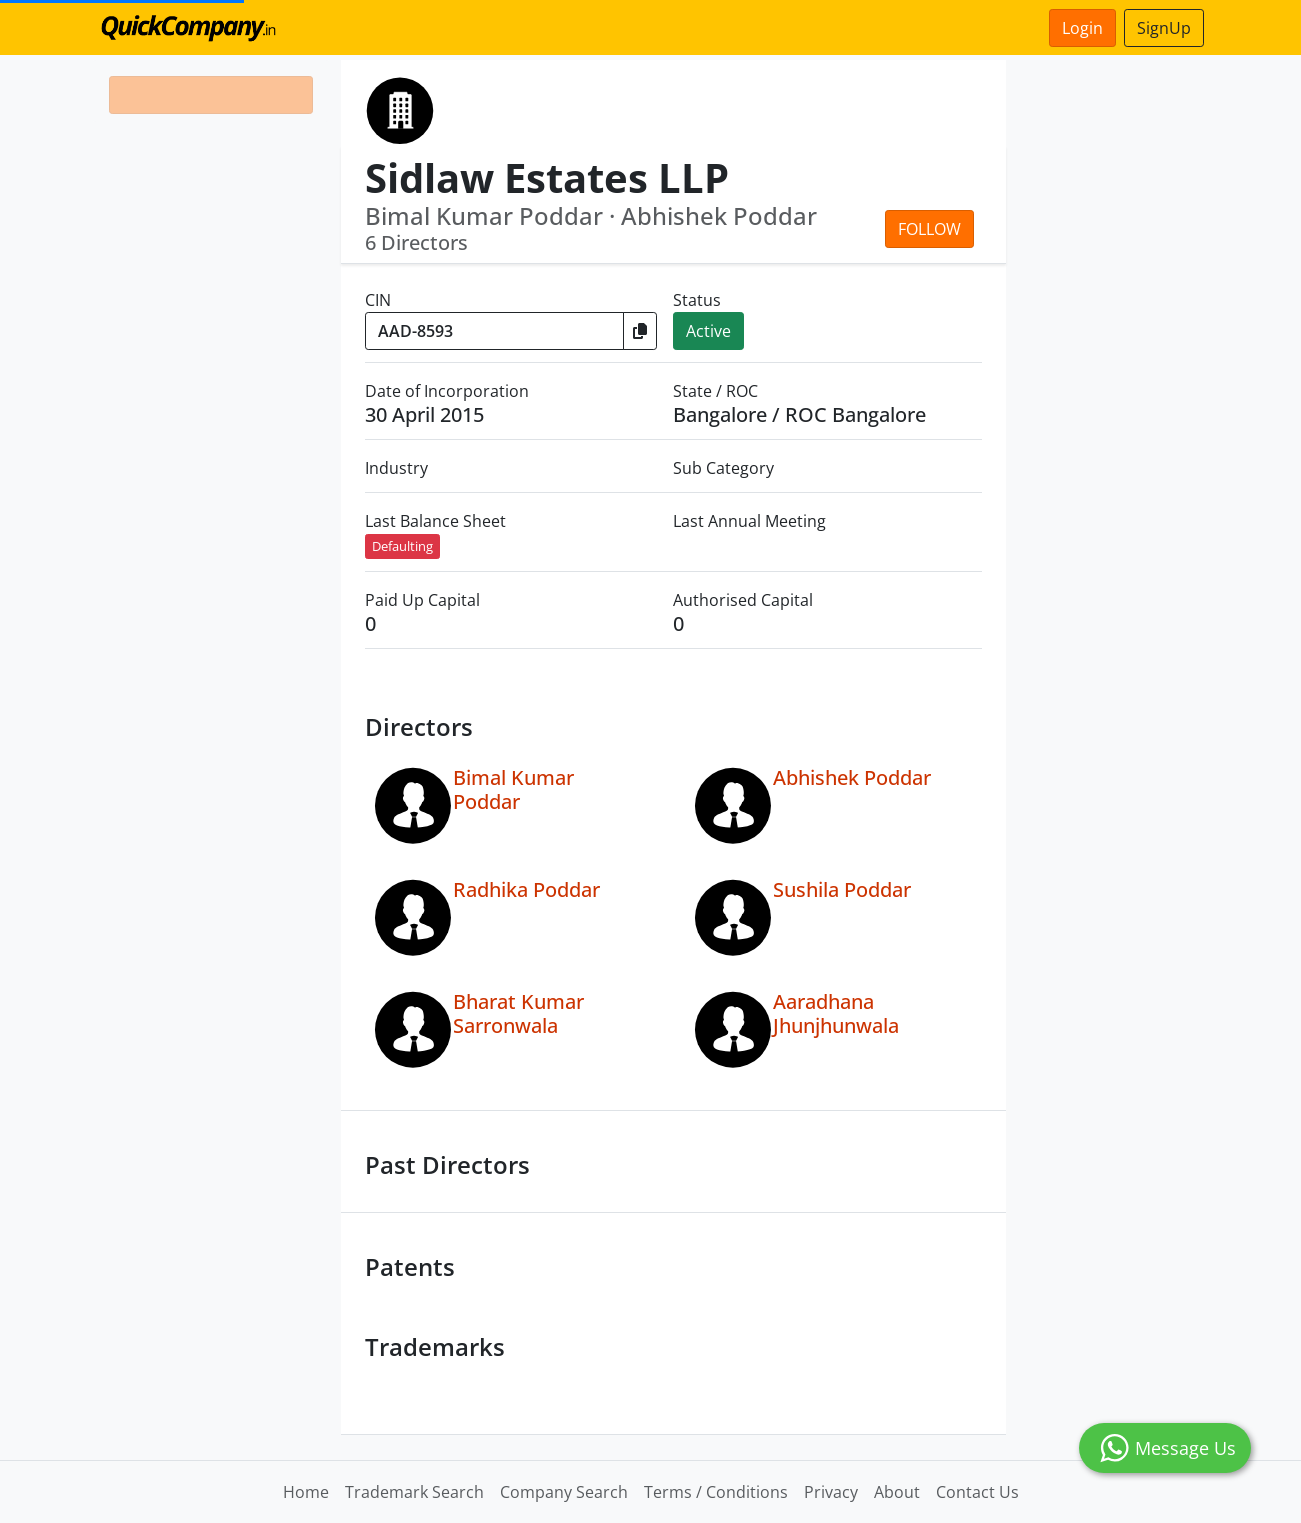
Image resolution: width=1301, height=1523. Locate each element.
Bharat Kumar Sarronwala (518, 1013)
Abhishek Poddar (852, 777)
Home (306, 1492)
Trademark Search (414, 1492)
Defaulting (402, 546)
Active (708, 331)
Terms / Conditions (716, 1492)
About (897, 1492)
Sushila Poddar (842, 889)
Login (1082, 28)
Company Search (564, 1492)
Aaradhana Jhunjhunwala (836, 1013)
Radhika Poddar (526, 889)
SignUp (1164, 28)
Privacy (831, 1492)
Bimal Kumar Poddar (513, 789)
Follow (929, 229)
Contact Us (977, 1492)
